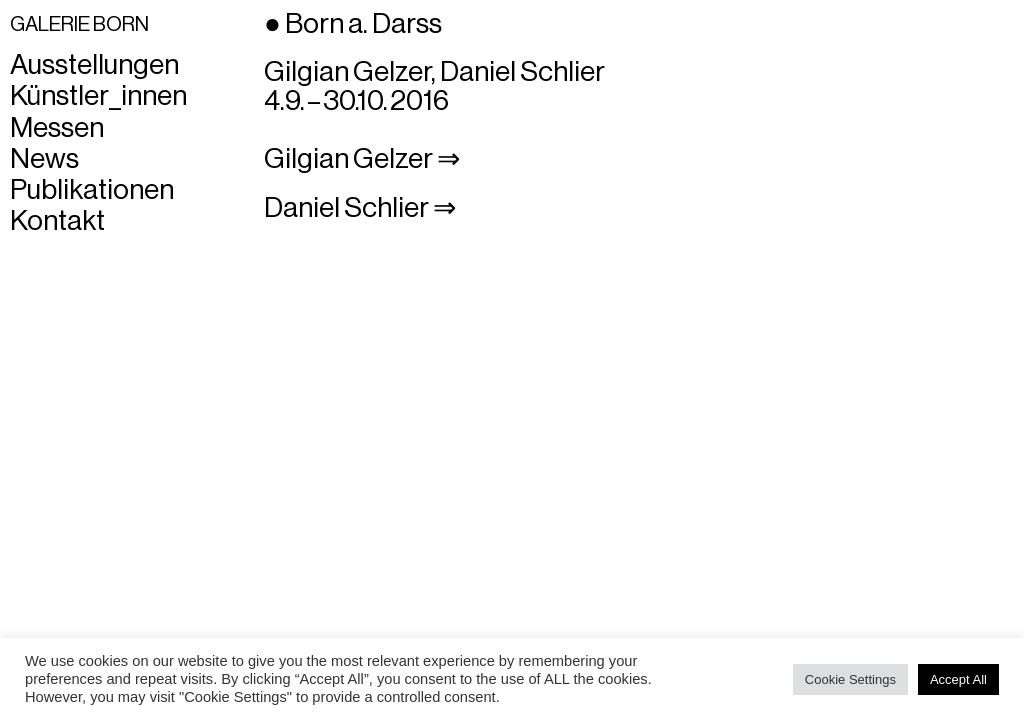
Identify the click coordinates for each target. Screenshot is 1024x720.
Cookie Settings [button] (850, 679)
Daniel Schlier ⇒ (360, 208)
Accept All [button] (958, 679)
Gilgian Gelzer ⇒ (362, 159)
